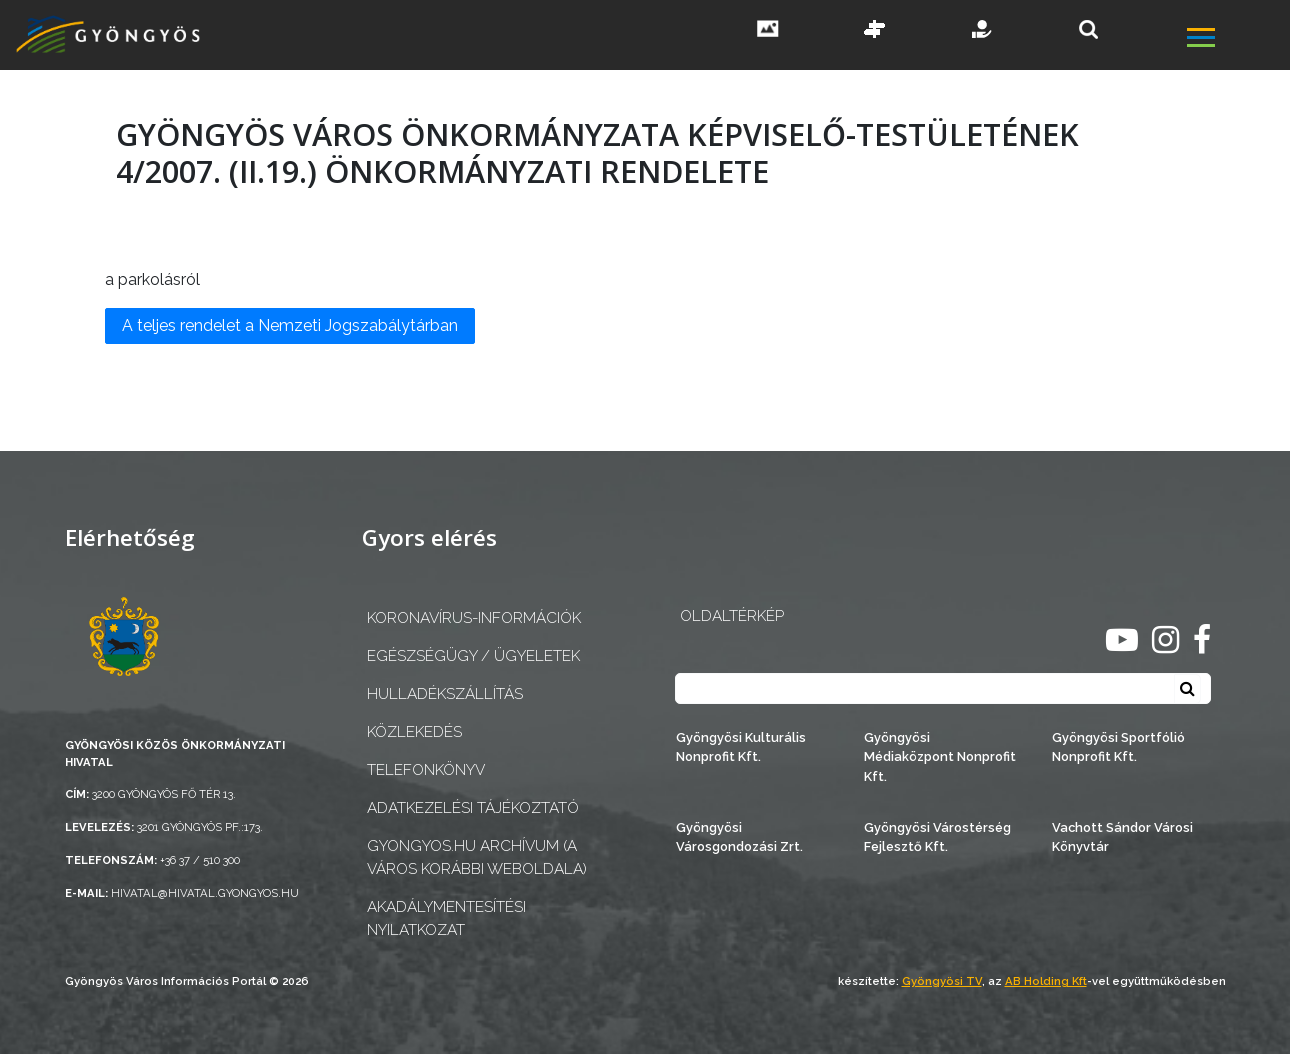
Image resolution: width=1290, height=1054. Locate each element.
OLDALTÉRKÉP (732, 616)
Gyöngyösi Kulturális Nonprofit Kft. (741, 747)
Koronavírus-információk (474, 618)
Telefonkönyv (426, 770)
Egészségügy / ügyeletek (473, 656)
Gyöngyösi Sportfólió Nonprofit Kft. (1118, 747)
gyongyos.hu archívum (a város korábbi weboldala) (477, 857)
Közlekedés (414, 732)
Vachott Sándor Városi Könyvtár (1122, 837)
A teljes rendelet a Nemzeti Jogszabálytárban (290, 325)
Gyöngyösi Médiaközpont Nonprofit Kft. (940, 756)
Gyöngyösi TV (942, 981)
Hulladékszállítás (445, 694)
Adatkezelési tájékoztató (473, 808)
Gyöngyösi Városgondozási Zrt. (739, 837)
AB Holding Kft (1046, 981)
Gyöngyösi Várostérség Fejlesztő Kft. (937, 837)
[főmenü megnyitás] (1237, 40)
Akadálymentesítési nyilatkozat (446, 918)
